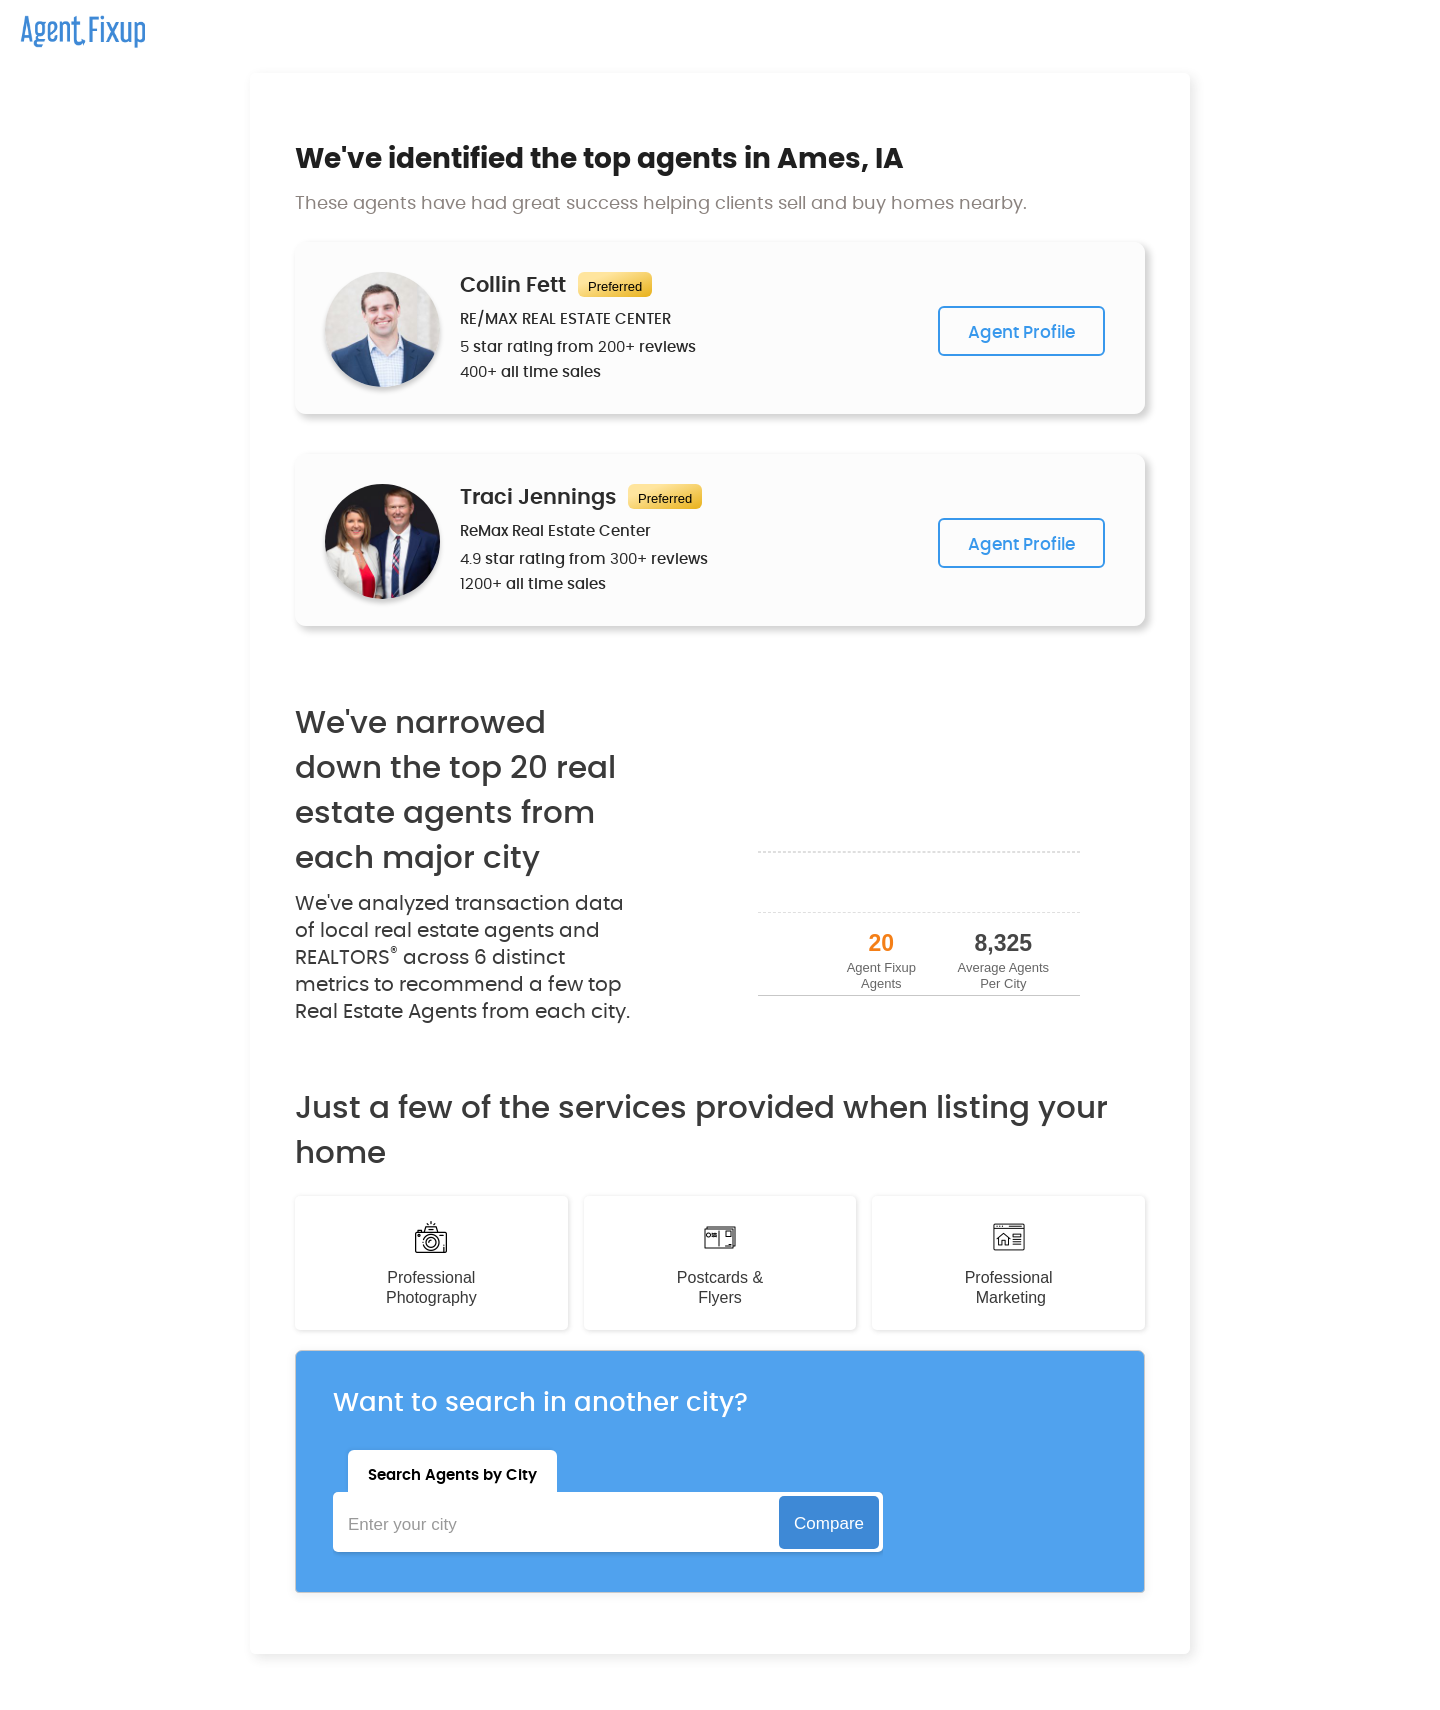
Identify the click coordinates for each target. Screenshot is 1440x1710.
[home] (72, 24)
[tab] (452, 1471)
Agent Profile (1021, 332)
